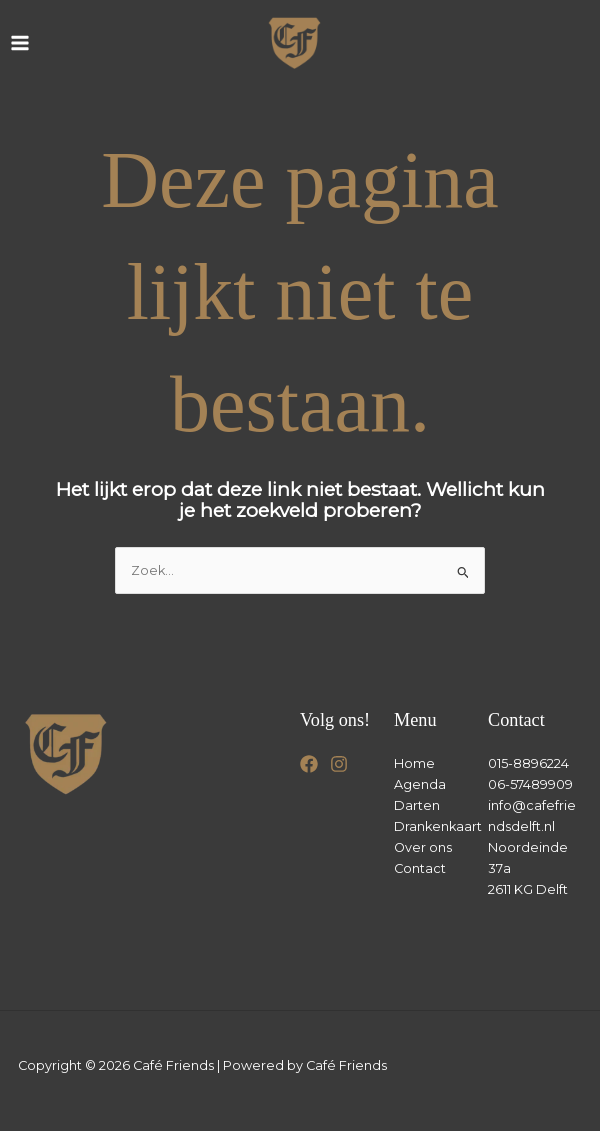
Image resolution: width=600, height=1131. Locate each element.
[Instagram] (339, 764)
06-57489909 (530, 784)
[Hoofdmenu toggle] (19, 42)
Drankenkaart (438, 826)
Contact (420, 868)
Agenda (420, 784)
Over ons (423, 847)
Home (414, 763)
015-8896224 (528, 763)
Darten (417, 805)
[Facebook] (309, 764)
